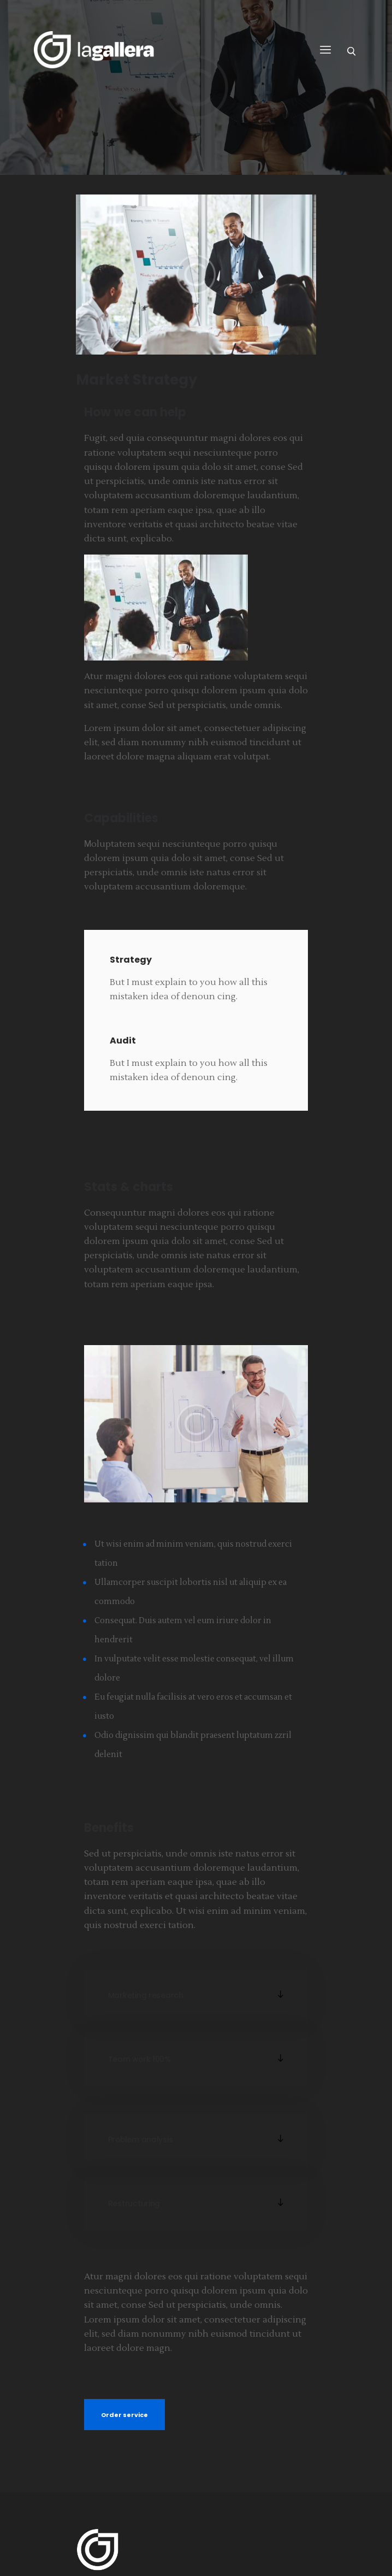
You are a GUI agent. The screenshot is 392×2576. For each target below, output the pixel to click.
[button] (196, 1995)
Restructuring (134, 2203)
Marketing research (145, 1995)
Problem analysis (140, 2140)
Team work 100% (139, 2059)
